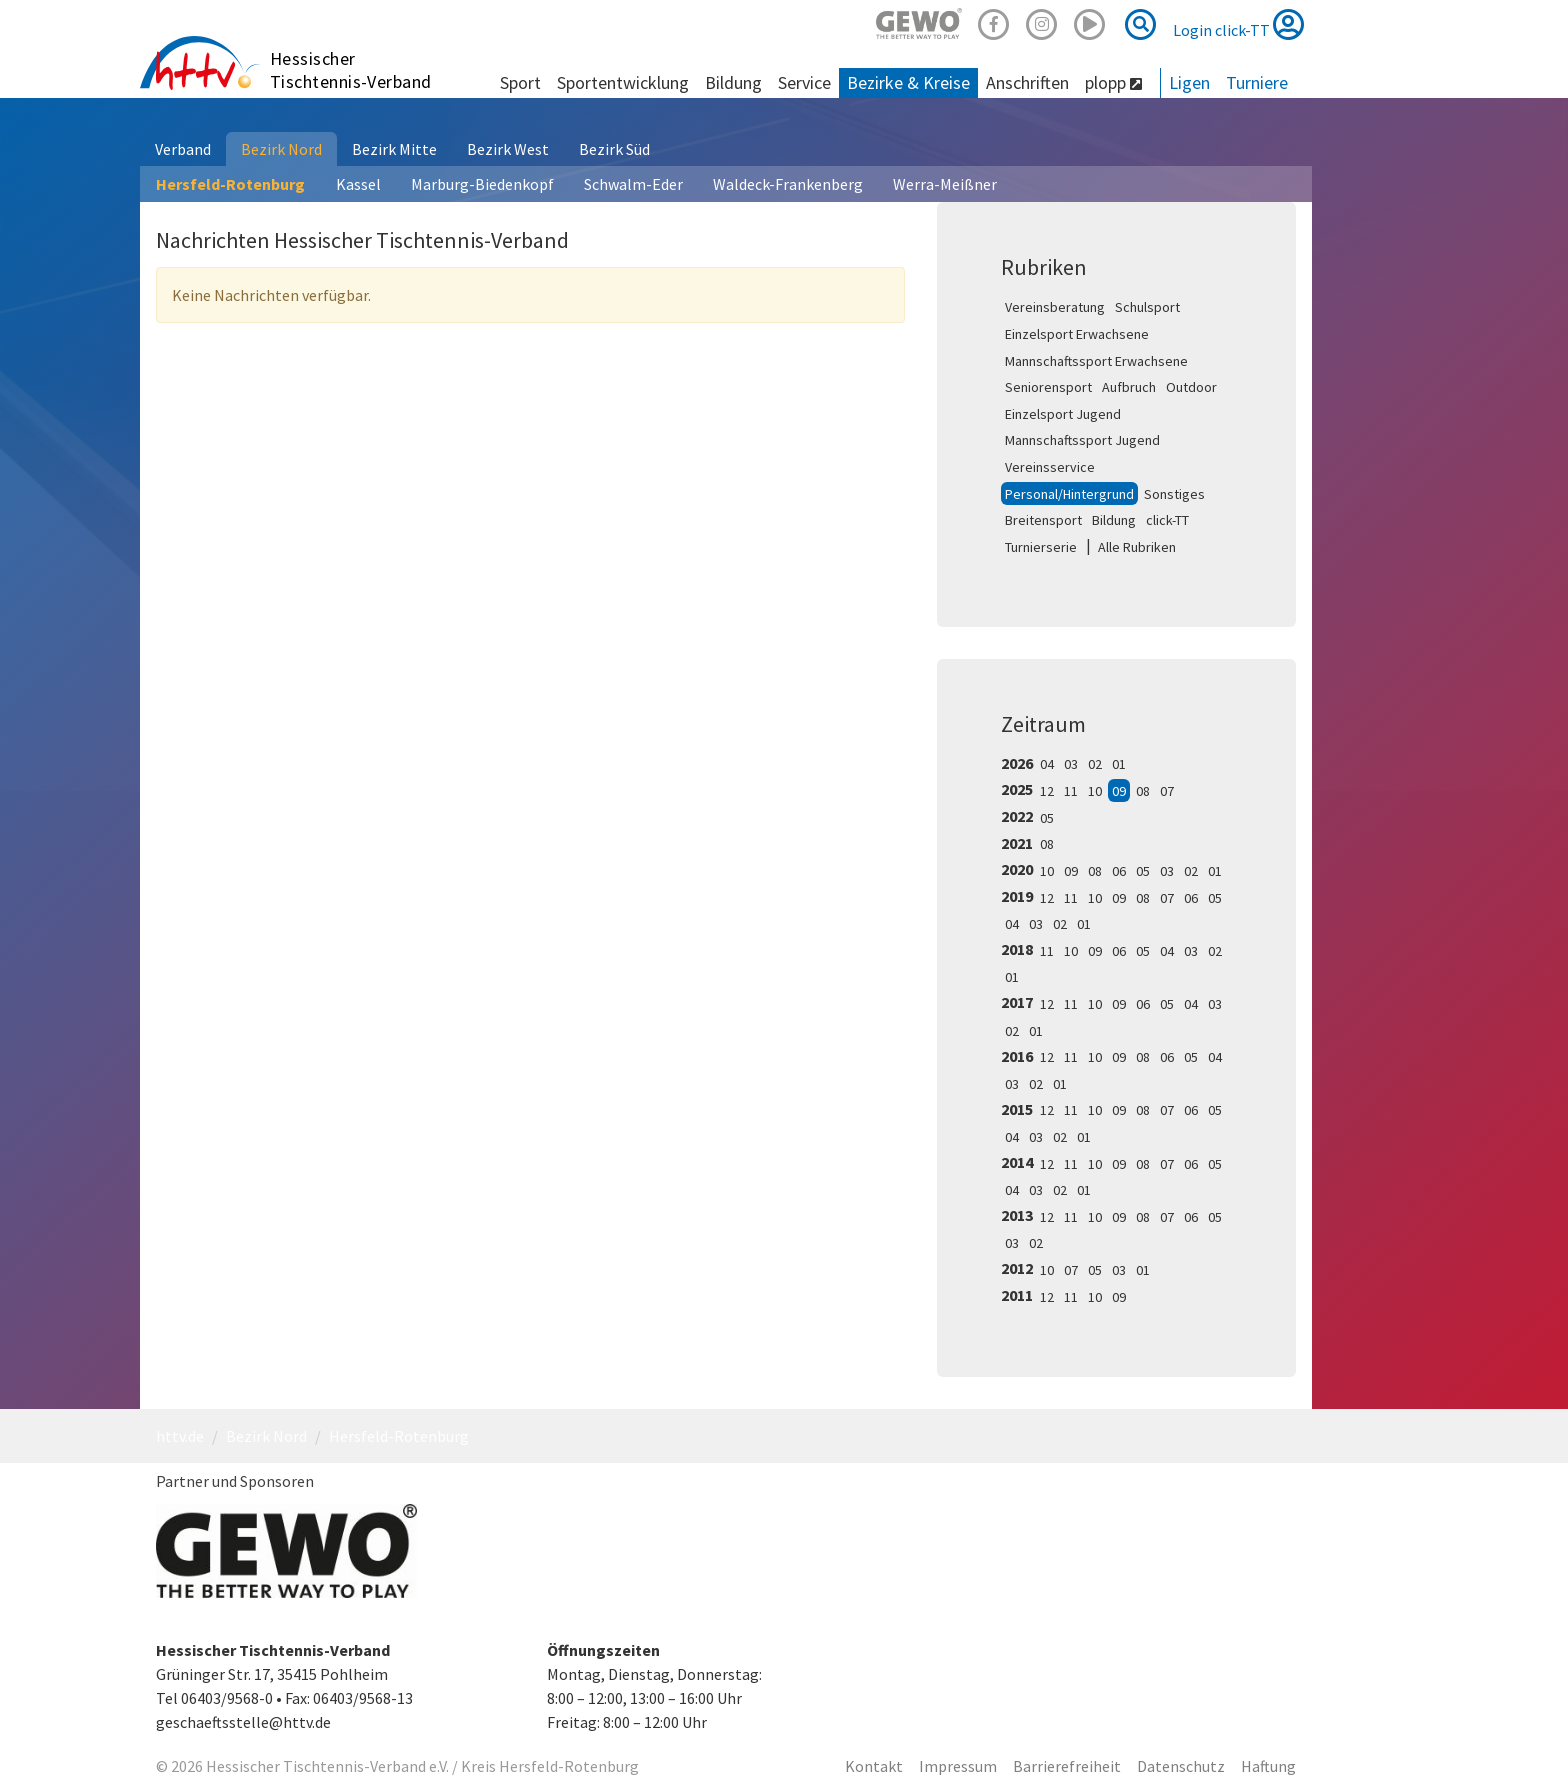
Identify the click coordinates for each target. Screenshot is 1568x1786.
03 (1071, 764)
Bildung (1114, 520)
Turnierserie (1041, 547)
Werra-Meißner (945, 184)
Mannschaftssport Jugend (1082, 440)
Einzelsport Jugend (1063, 414)
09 (1119, 791)
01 (1119, 764)
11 (1071, 791)
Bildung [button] (733, 82)
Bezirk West (508, 149)
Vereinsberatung (1055, 307)
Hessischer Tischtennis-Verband (351, 70)
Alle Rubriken (1137, 547)
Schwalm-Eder (633, 184)
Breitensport (1043, 520)
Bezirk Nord (281, 149)
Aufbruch (1129, 387)
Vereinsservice (1050, 467)
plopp (1113, 82)
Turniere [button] (1257, 82)
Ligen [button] (1189, 82)
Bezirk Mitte (394, 149)
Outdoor (1191, 387)
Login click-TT (1238, 24)
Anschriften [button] (1027, 82)
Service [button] (804, 82)
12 (1047, 791)
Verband (183, 149)
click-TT (1167, 520)
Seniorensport (1048, 387)
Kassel (358, 184)
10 (1095, 791)
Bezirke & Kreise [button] (908, 82)
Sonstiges (1174, 494)
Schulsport (1147, 307)
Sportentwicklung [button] (623, 82)
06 (1119, 871)
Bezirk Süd (614, 149)
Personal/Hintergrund (1069, 494)
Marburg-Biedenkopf (482, 184)
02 (1095, 764)
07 (1167, 791)
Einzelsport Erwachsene (1077, 334)
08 (1143, 791)
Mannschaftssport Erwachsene (1096, 361)
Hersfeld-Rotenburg (230, 184)
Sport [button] (520, 82)
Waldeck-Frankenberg (788, 184)
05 (1047, 818)
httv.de (180, 1436)
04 (1047, 764)
